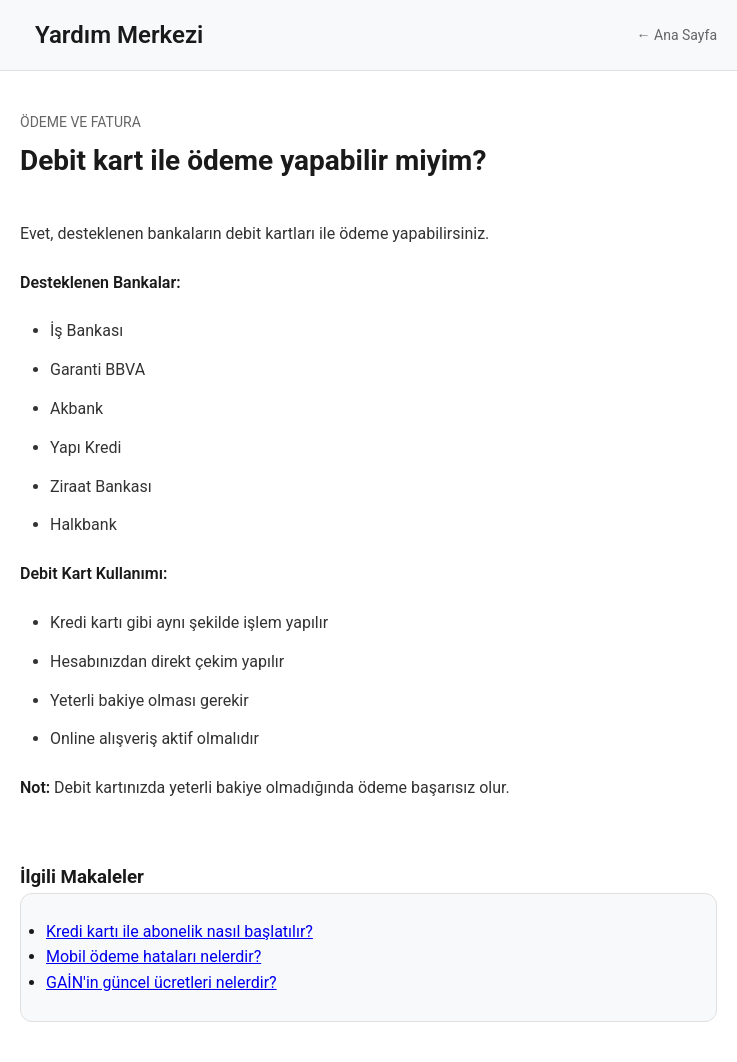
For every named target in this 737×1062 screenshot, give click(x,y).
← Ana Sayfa (677, 35)
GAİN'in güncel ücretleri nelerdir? (161, 982)
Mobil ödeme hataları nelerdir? (153, 956)
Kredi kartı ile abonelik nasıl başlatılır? (179, 931)
